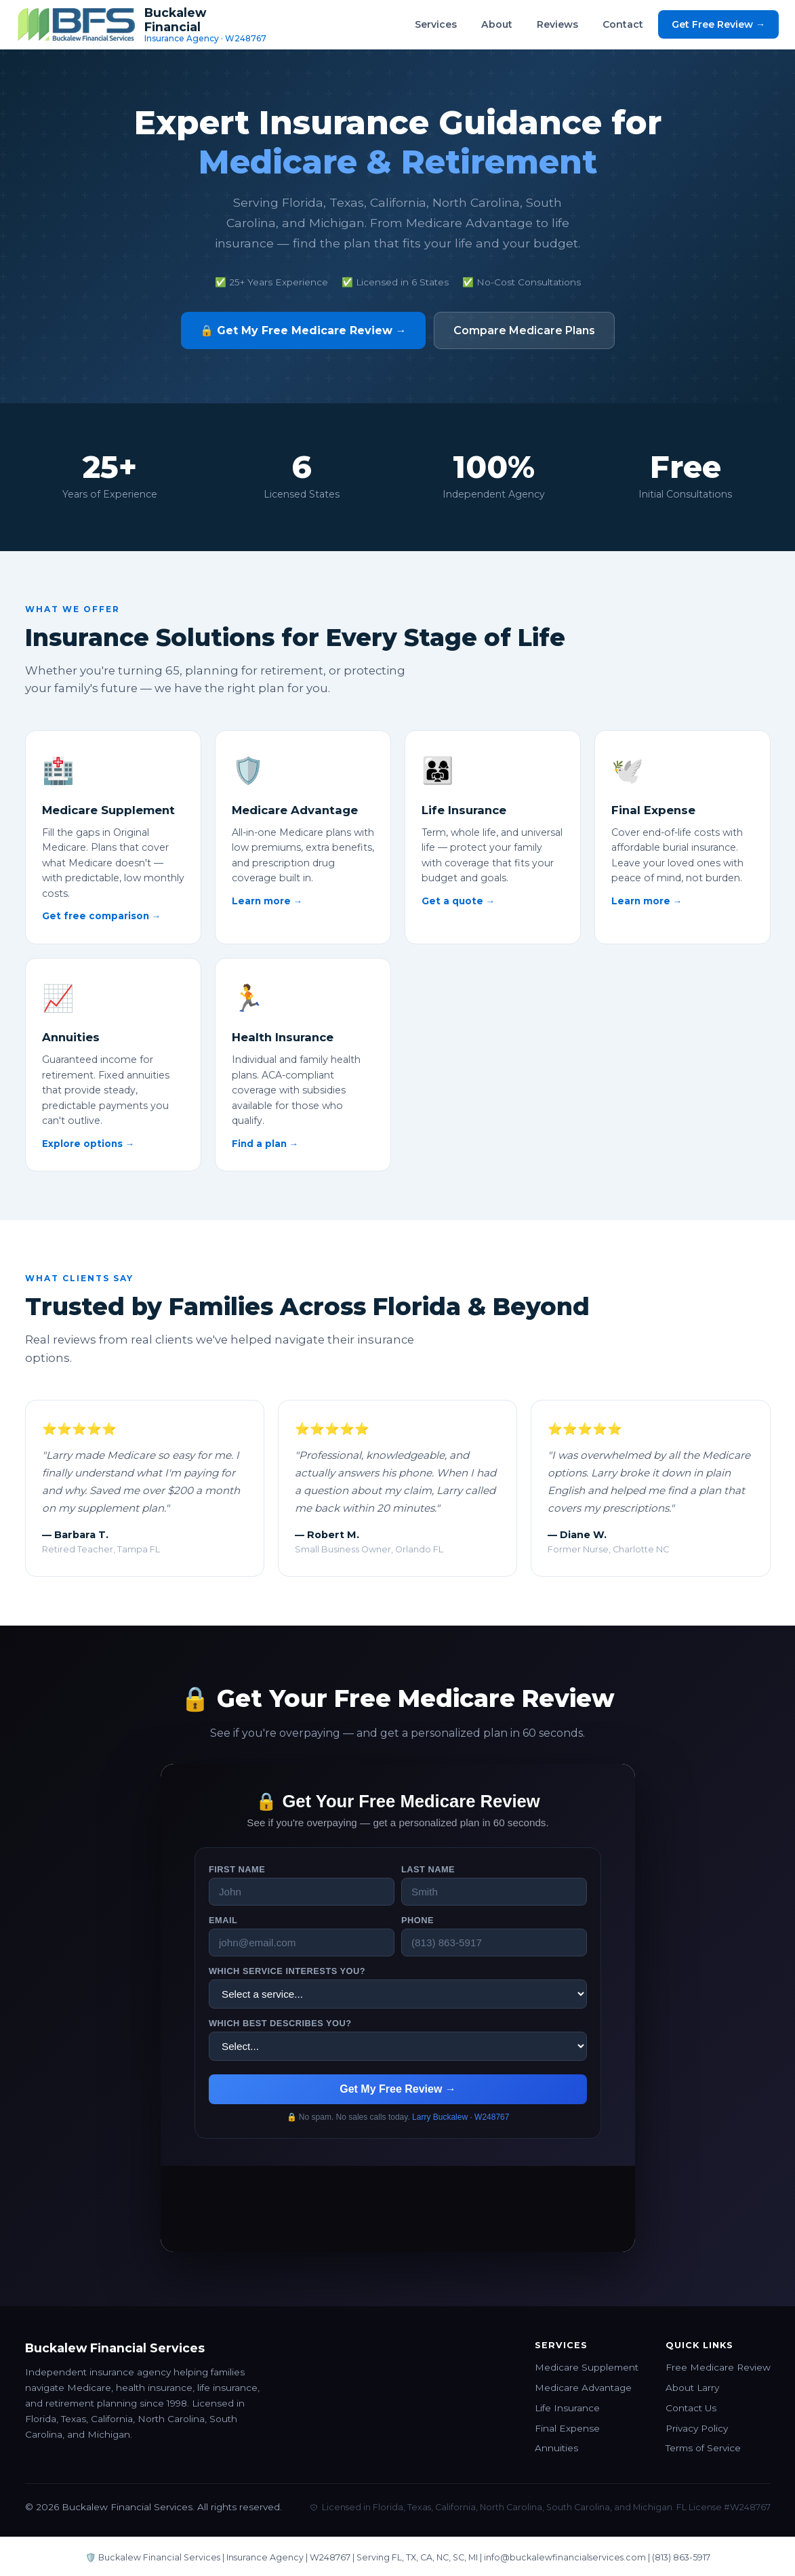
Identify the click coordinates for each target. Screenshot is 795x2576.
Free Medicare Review (718, 2367)
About (496, 24)
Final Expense (567, 2428)
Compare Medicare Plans (524, 330)
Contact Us (691, 2407)
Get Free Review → (718, 24)
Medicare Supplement (586, 2367)
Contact (623, 24)
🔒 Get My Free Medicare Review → (303, 330)
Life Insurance (567, 2407)
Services (436, 24)
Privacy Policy (697, 2428)
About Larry (692, 2387)
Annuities (556, 2447)
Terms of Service (703, 2447)
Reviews (557, 24)
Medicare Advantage (583, 2387)
